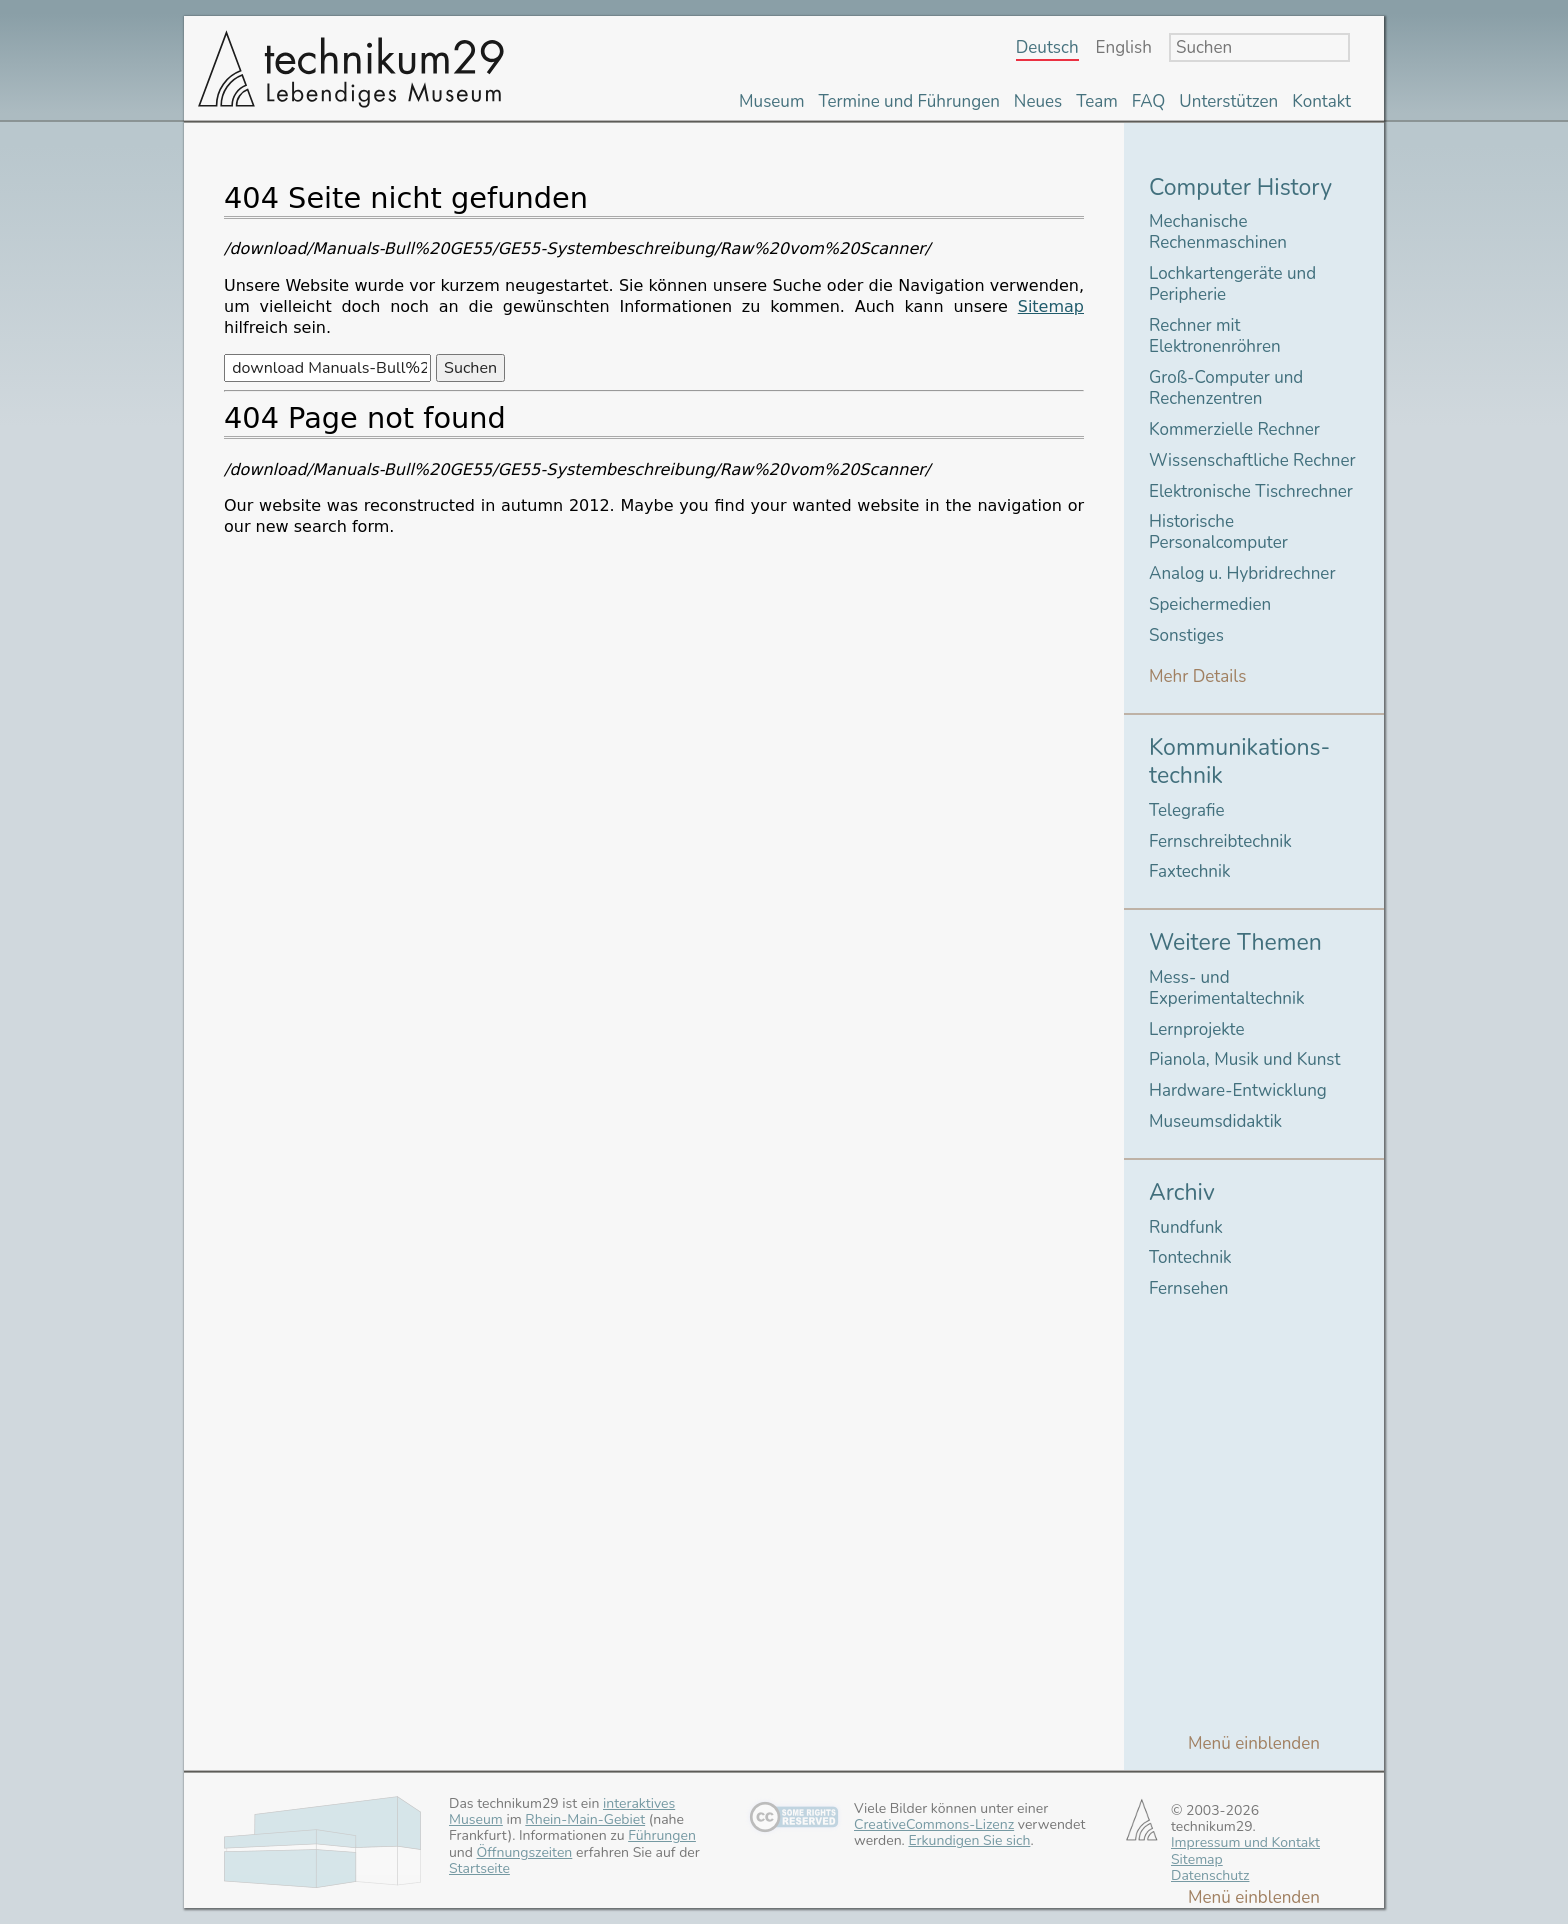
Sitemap (1051, 306)
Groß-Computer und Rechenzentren (1226, 388)
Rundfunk (1186, 1227)
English (1124, 48)
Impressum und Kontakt (1245, 1842)
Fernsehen (1188, 1288)
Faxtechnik (1189, 871)
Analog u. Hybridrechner (1242, 573)
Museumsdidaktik (1215, 1121)
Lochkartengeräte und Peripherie (1232, 284)
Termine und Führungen (908, 101)
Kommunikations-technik (1239, 761)
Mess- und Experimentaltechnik (1226, 988)
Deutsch (1047, 48)
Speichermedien (1210, 604)
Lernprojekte (1197, 1029)
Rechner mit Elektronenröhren (1215, 336)
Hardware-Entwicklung (1238, 1090)
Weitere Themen (1235, 942)
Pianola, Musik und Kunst (1244, 1059)
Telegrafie (1187, 810)
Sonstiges (1186, 635)
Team (1097, 101)
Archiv (1182, 1192)
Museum (771, 101)
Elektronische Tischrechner (1251, 491)
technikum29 (349, 68)
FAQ (1149, 101)
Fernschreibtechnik (1220, 841)
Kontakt (1321, 101)
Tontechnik (1190, 1257)
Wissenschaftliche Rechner (1252, 460)
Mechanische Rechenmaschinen (1218, 232)
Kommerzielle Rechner (1234, 429)
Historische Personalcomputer (1218, 532)
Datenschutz (1210, 1875)
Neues (1038, 101)
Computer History (1240, 187)
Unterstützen (1228, 101)
